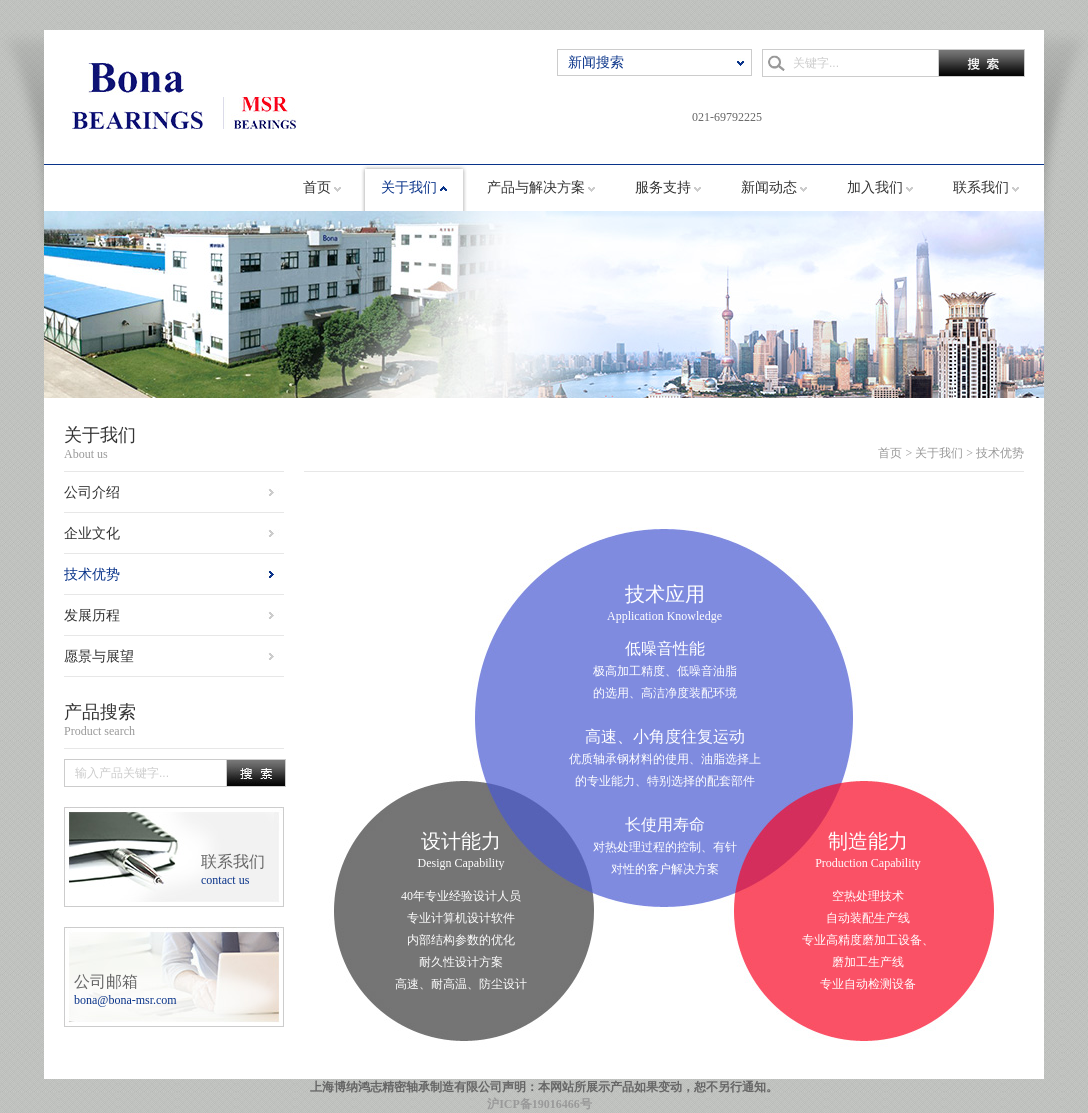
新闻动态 (769, 187)
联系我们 (981, 187)
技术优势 (92, 574)
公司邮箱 (125, 990)
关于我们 (409, 187)
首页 (317, 187)
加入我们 (875, 187)
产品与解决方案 (536, 187)
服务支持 (663, 187)
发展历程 (92, 615)
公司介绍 (92, 492)
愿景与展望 (99, 656)
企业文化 (92, 533)
